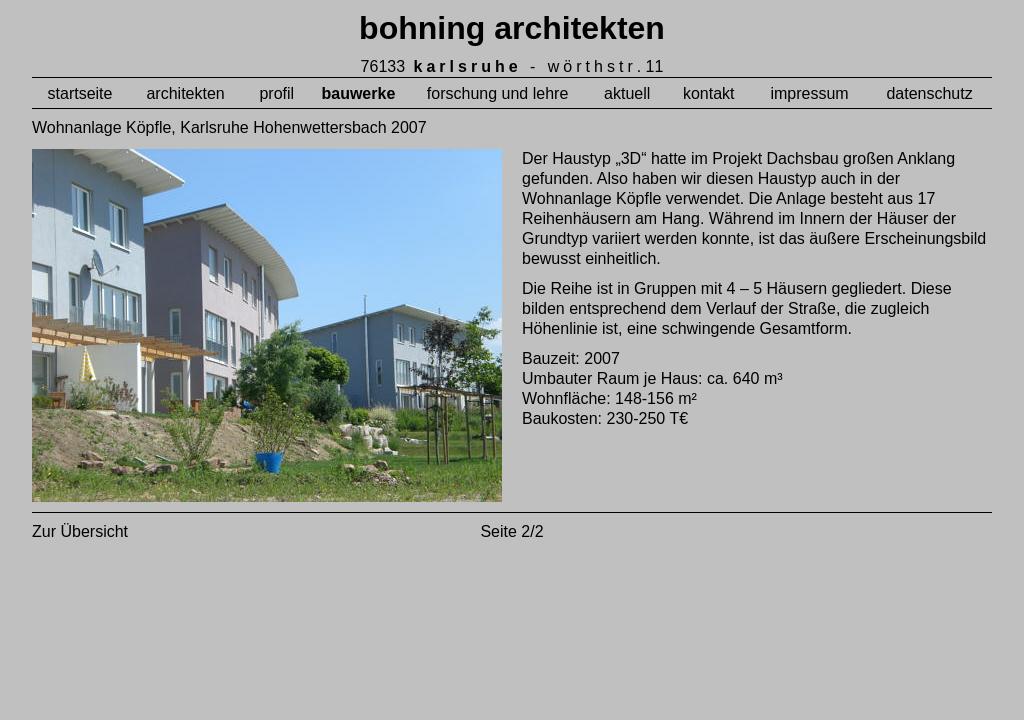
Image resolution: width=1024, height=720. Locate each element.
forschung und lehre (497, 93)
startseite (80, 93)
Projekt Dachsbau (775, 158)
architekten (185, 93)
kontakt (709, 93)
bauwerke (358, 93)
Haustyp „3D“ (599, 158)
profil (276, 93)
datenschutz (929, 93)
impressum (809, 93)
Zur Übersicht (80, 531)
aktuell (627, 93)
